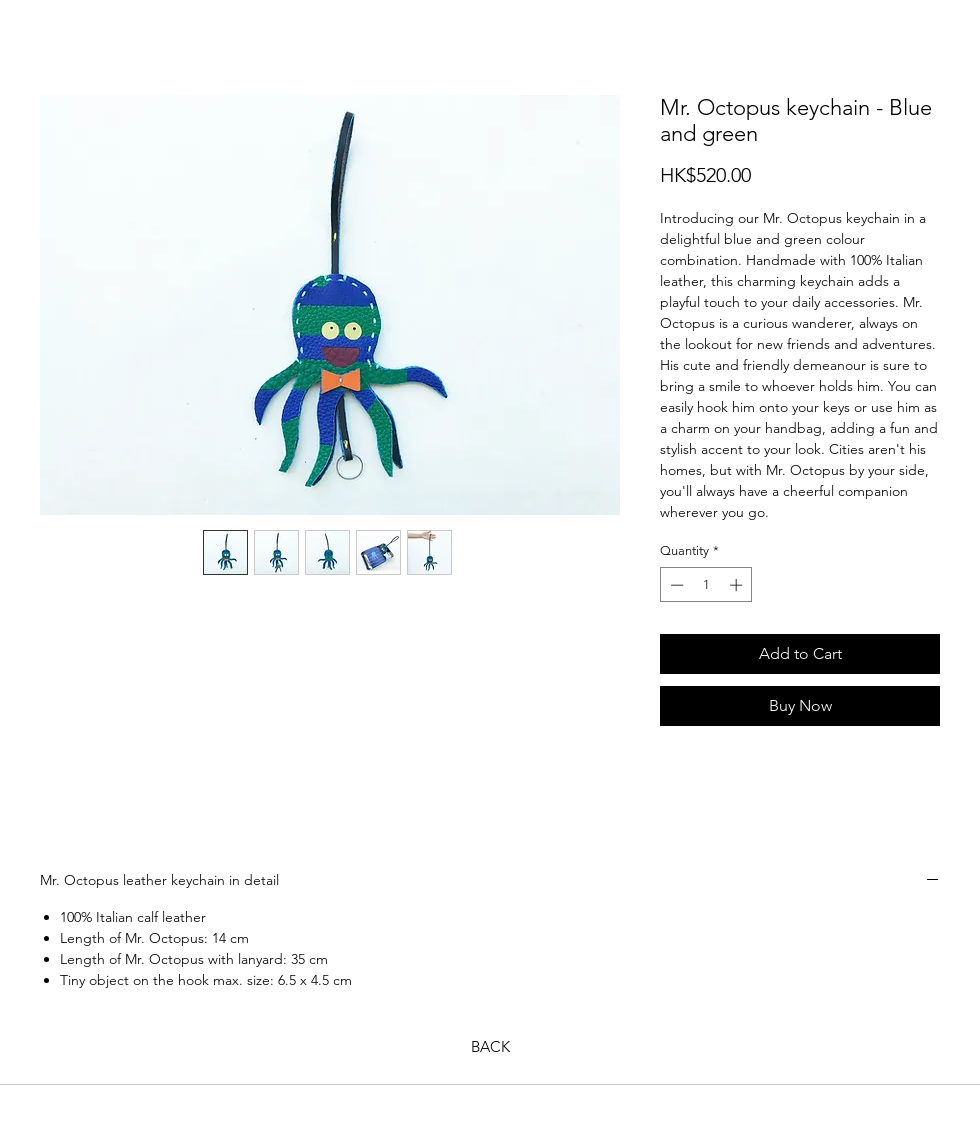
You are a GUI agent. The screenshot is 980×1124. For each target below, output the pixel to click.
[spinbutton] (706, 585)
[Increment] (738, 585)
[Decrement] (675, 585)
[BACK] (490, 1046)
